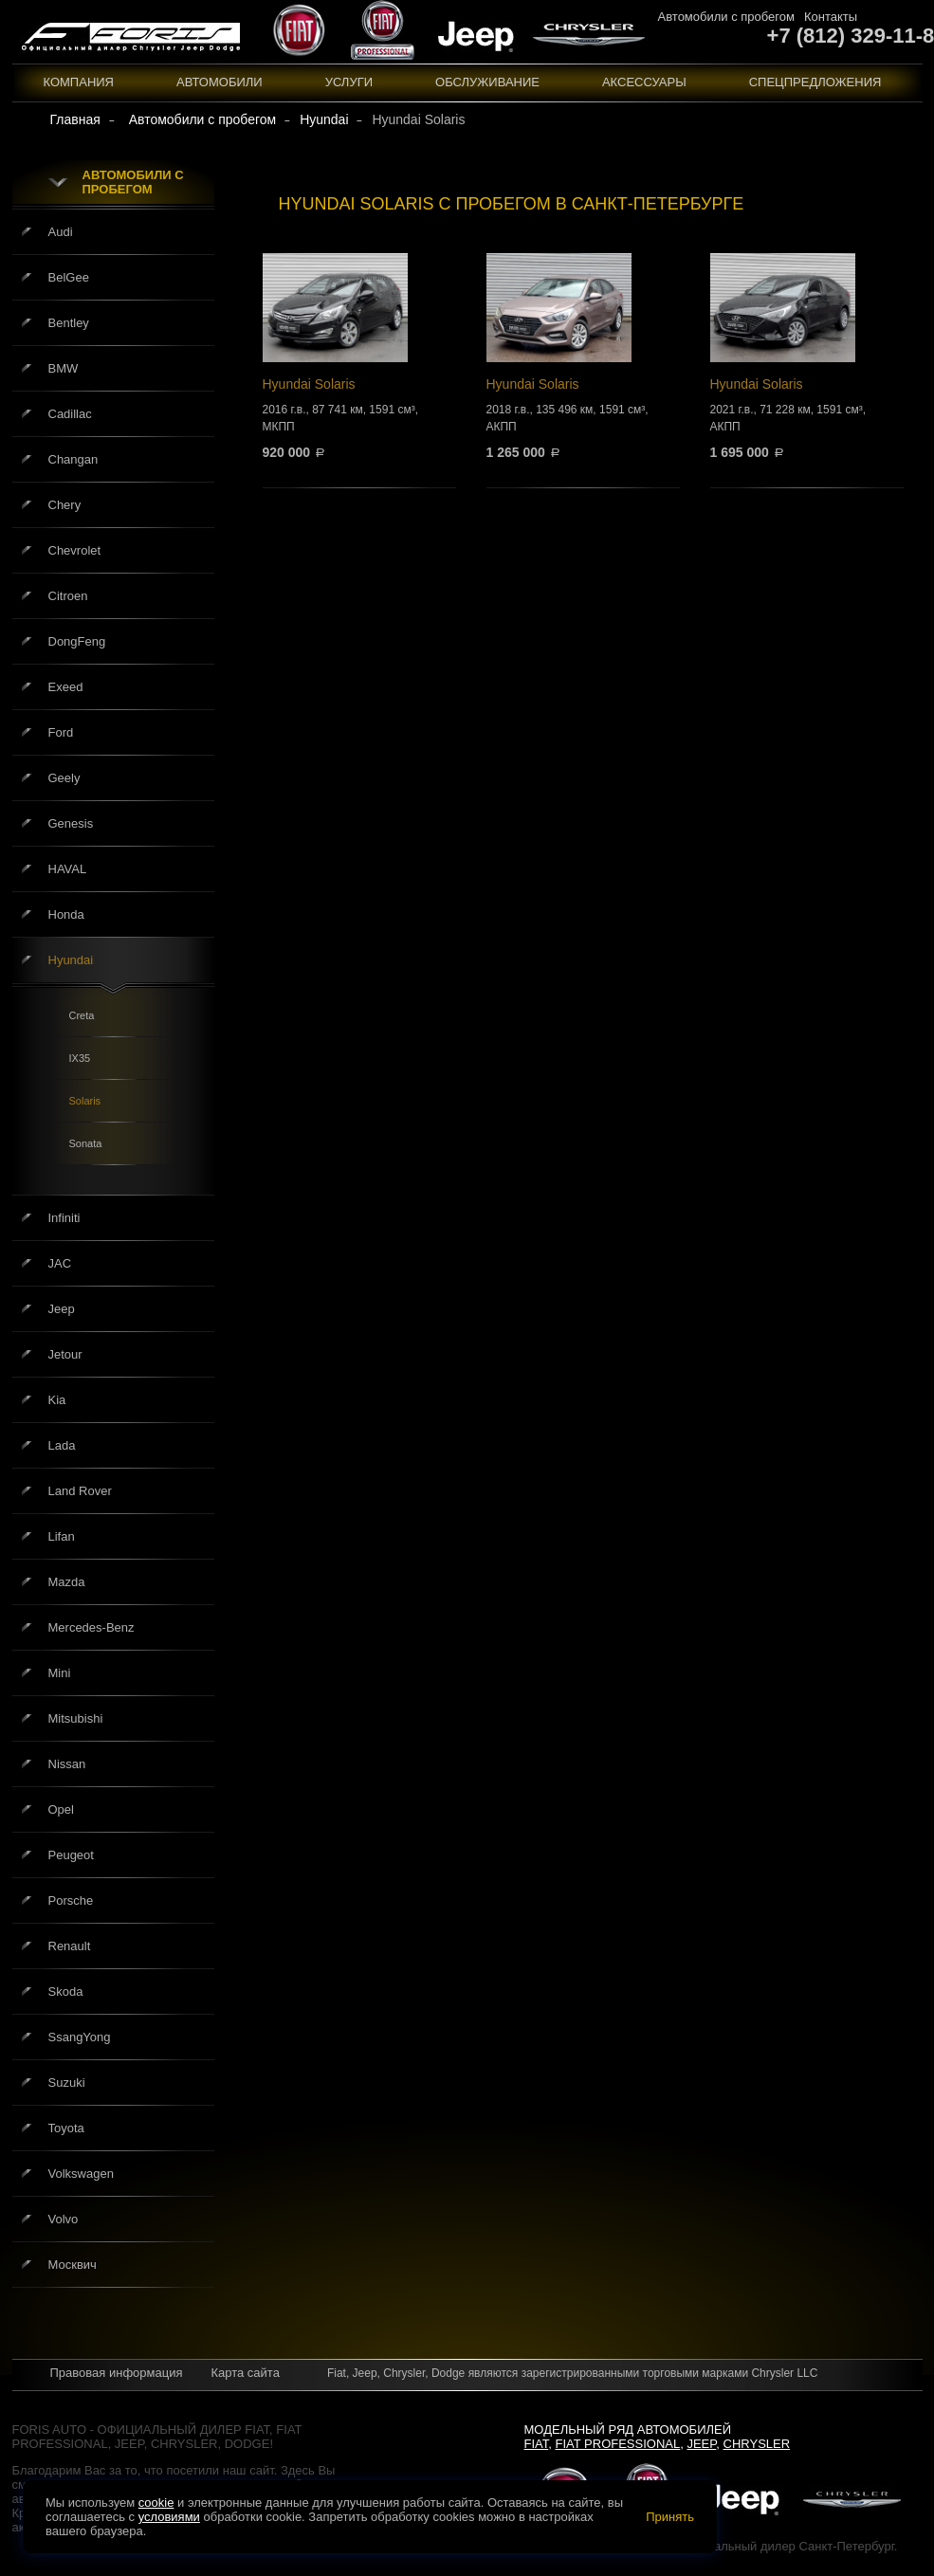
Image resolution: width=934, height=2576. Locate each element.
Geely (64, 778)
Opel (61, 1809)
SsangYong (79, 2037)
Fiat (536, 2444)
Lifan (61, 1536)
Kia (57, 1400)
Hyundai (71, 960)
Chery (65, 505)
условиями (169, 2517)
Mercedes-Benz (91, 1627)
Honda (66, 914)
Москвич (72, 2264)
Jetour (65, 1354)
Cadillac (70, 414)
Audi (60, 232)
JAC (60, 1263)
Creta (82, 1015)
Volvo (63, 2219)
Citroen (68, 596)
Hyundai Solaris (359, 355)
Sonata (85, 1143)
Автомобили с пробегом (726, 16)
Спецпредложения (815, 82)
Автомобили (219, 82)
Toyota (66, 2128)
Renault (69, 1946)
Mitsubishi (75, 1718)
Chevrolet (74, 550)
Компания (79, 82)
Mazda (66, 1582)
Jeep (61, 1309)
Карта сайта (245, 2373)
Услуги (349, 82)
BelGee (68, 277)
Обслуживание (487, 82)
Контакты (830, 16)
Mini (59, 1673)
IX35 (80, 1058)
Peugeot (71, 1855)
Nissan (67, 1764)
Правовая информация (116, 2373)
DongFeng (77, 641)
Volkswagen (81, 2173)
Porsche (71, 1900)
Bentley (68, 323)
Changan (73, 459)
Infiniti (64, 1218)
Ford (61, 732)
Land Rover (80, 1491)
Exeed (65, 687)
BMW (63, 368)
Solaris (85, 1100)
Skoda (65, 1991)
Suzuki (66, 2082)
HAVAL (67, 869)
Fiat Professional (618, 2444)
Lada (62, 1445)
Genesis (71, 823)
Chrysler (757, 2444)
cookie (156, 2502)
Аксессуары (644, 82)
